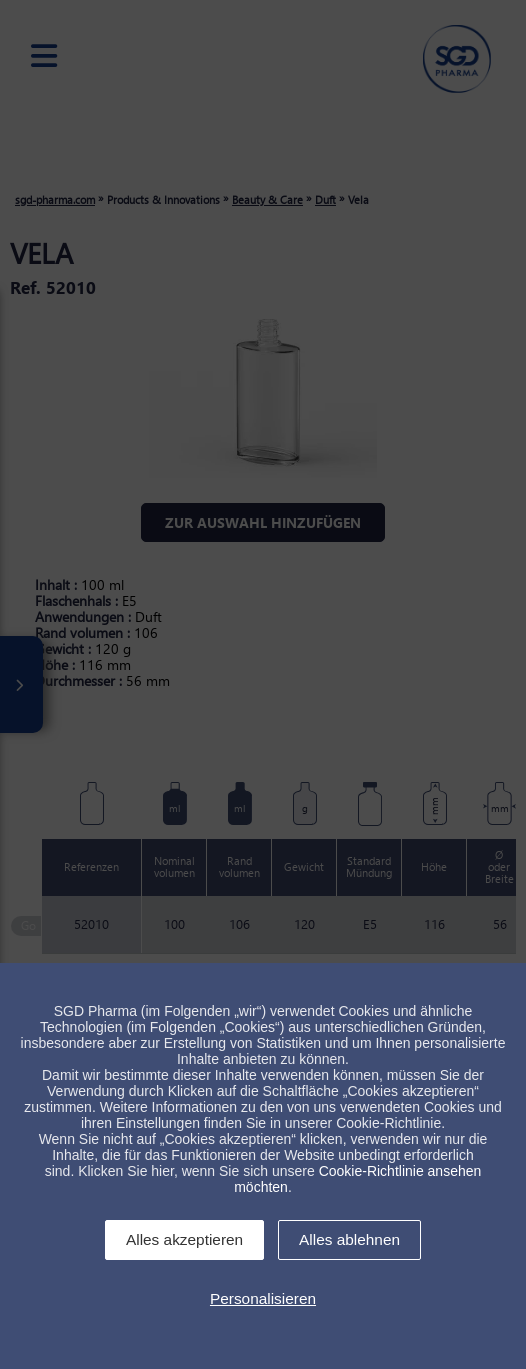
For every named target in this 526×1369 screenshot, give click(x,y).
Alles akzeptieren (184, 1239)
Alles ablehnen (349, 1239)
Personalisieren (263, 1298)
